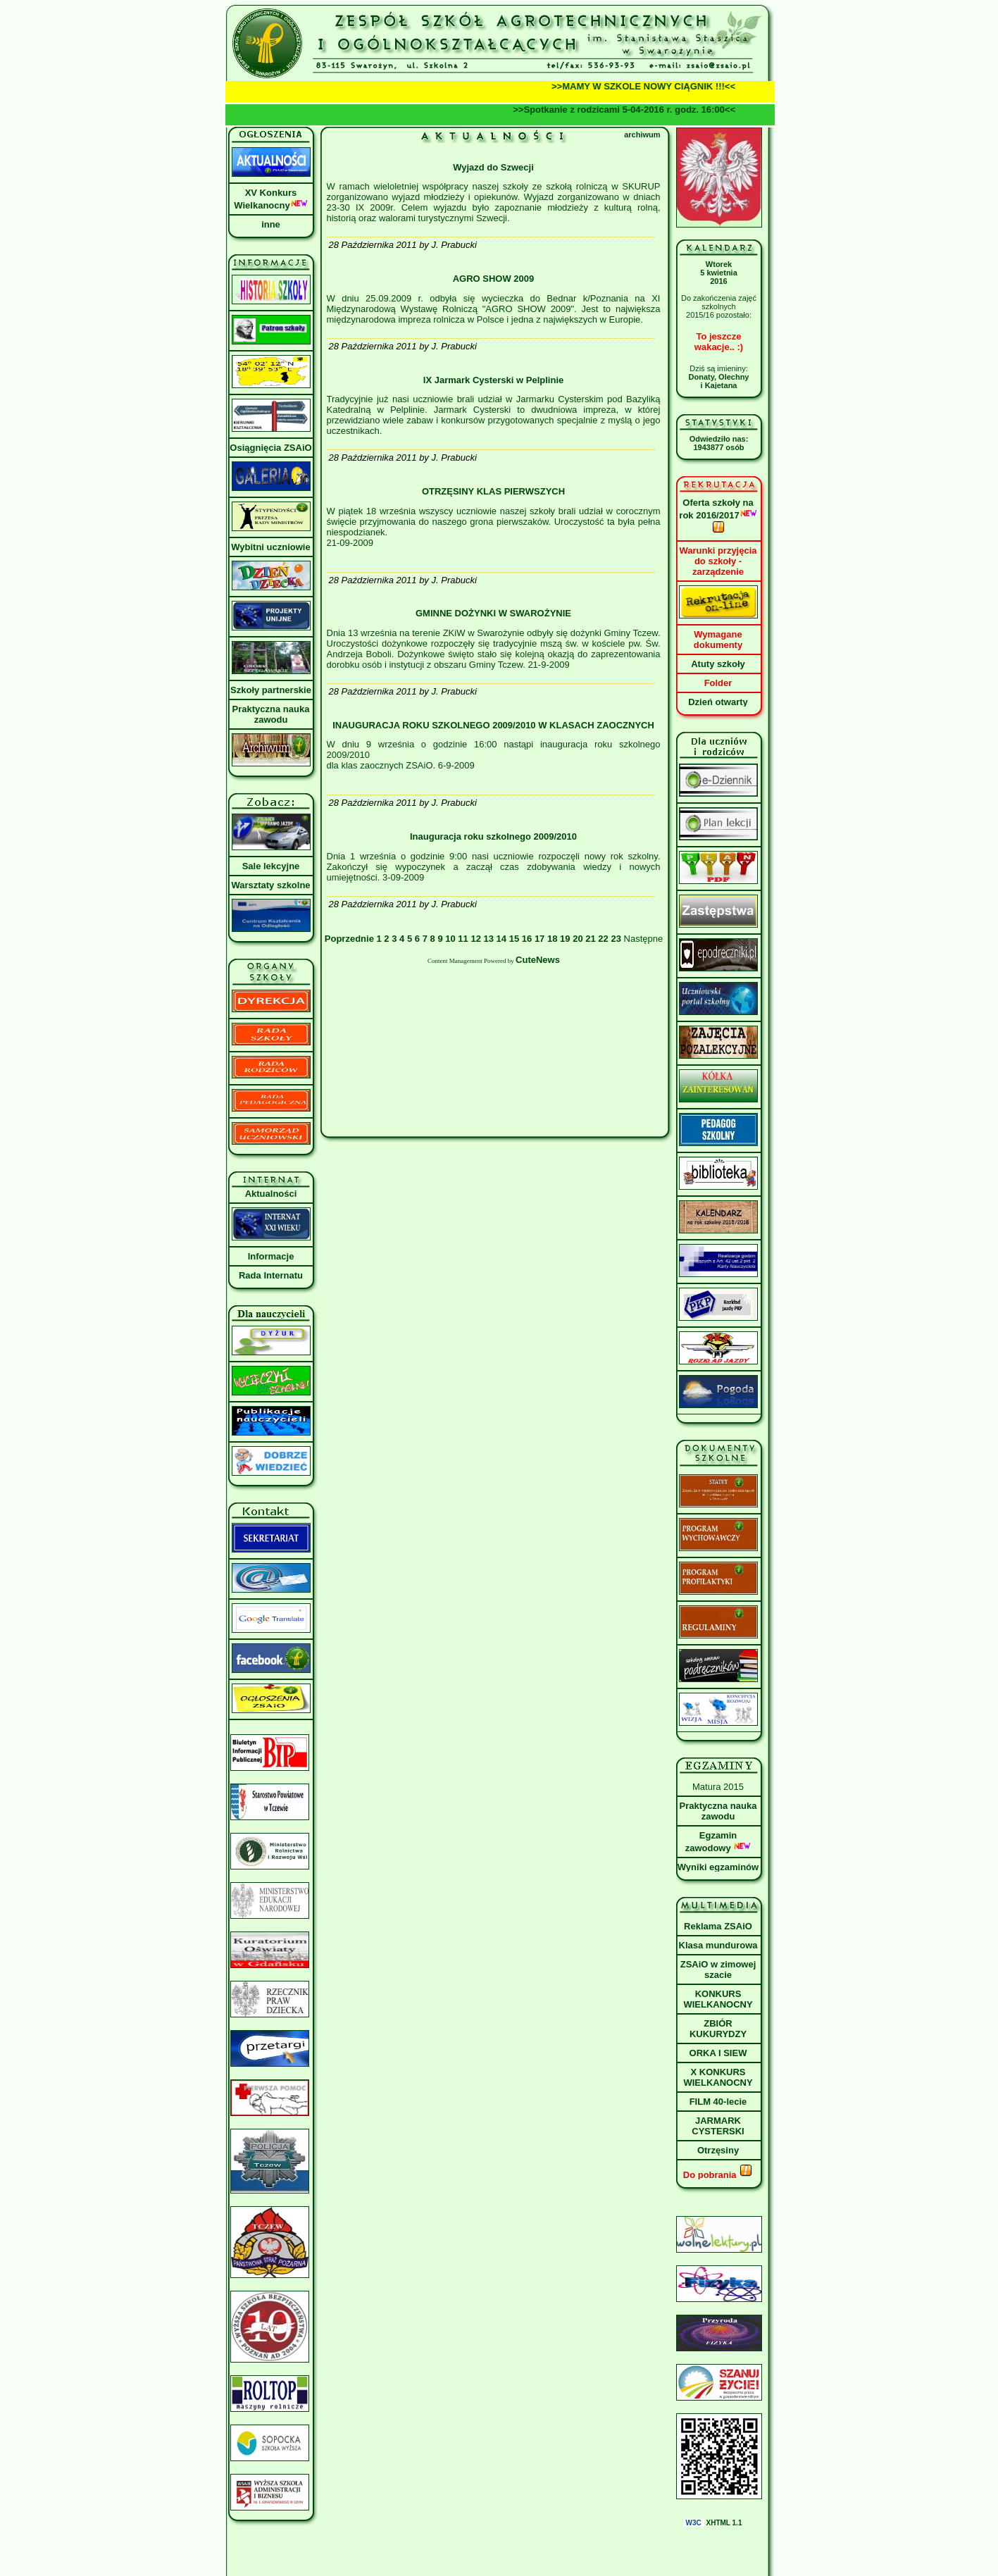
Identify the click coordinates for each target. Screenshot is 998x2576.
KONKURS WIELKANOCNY (717, 1999)
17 (539, 938)
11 (463, 938)
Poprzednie (351, 938)
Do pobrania (718, 2175)
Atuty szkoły (718, 664)
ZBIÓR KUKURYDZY (718, 2028)
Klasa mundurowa (718, 1945)
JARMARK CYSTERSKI (718, 2125)
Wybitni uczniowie (270, 547)
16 (527, 938)
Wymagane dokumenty (718, 639)
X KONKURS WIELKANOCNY (717, 2077)
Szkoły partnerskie (270, 690)
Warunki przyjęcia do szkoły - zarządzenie (717, 561)
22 (603, 938)
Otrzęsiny (718, 2150)
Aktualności (271, 1193)
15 (514, 938)
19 (565, 938)
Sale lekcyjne (271, 866)
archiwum (642, 134)
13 (489, 938)
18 (552, 938)
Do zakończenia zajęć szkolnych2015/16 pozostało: (718, 306)
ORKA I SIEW (718, 2053)
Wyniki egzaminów (718, 1867)
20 (577, 938)
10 (450, 938)
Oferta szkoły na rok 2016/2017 (717, 516)
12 (475, 938)
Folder (718, 683)
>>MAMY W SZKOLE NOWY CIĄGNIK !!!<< (651, 86)
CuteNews (538, 959)
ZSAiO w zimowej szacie (718, 1969)
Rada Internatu (271, 1275)
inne (270, 224)
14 (501, 938)
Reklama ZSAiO (718, 1926)
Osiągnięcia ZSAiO (270, 447)
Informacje (271, 1256)
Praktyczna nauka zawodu (271, 714)
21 (590, 938)
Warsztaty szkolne (270, 885)
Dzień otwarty (718, 702)
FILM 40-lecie (718, 2101)
